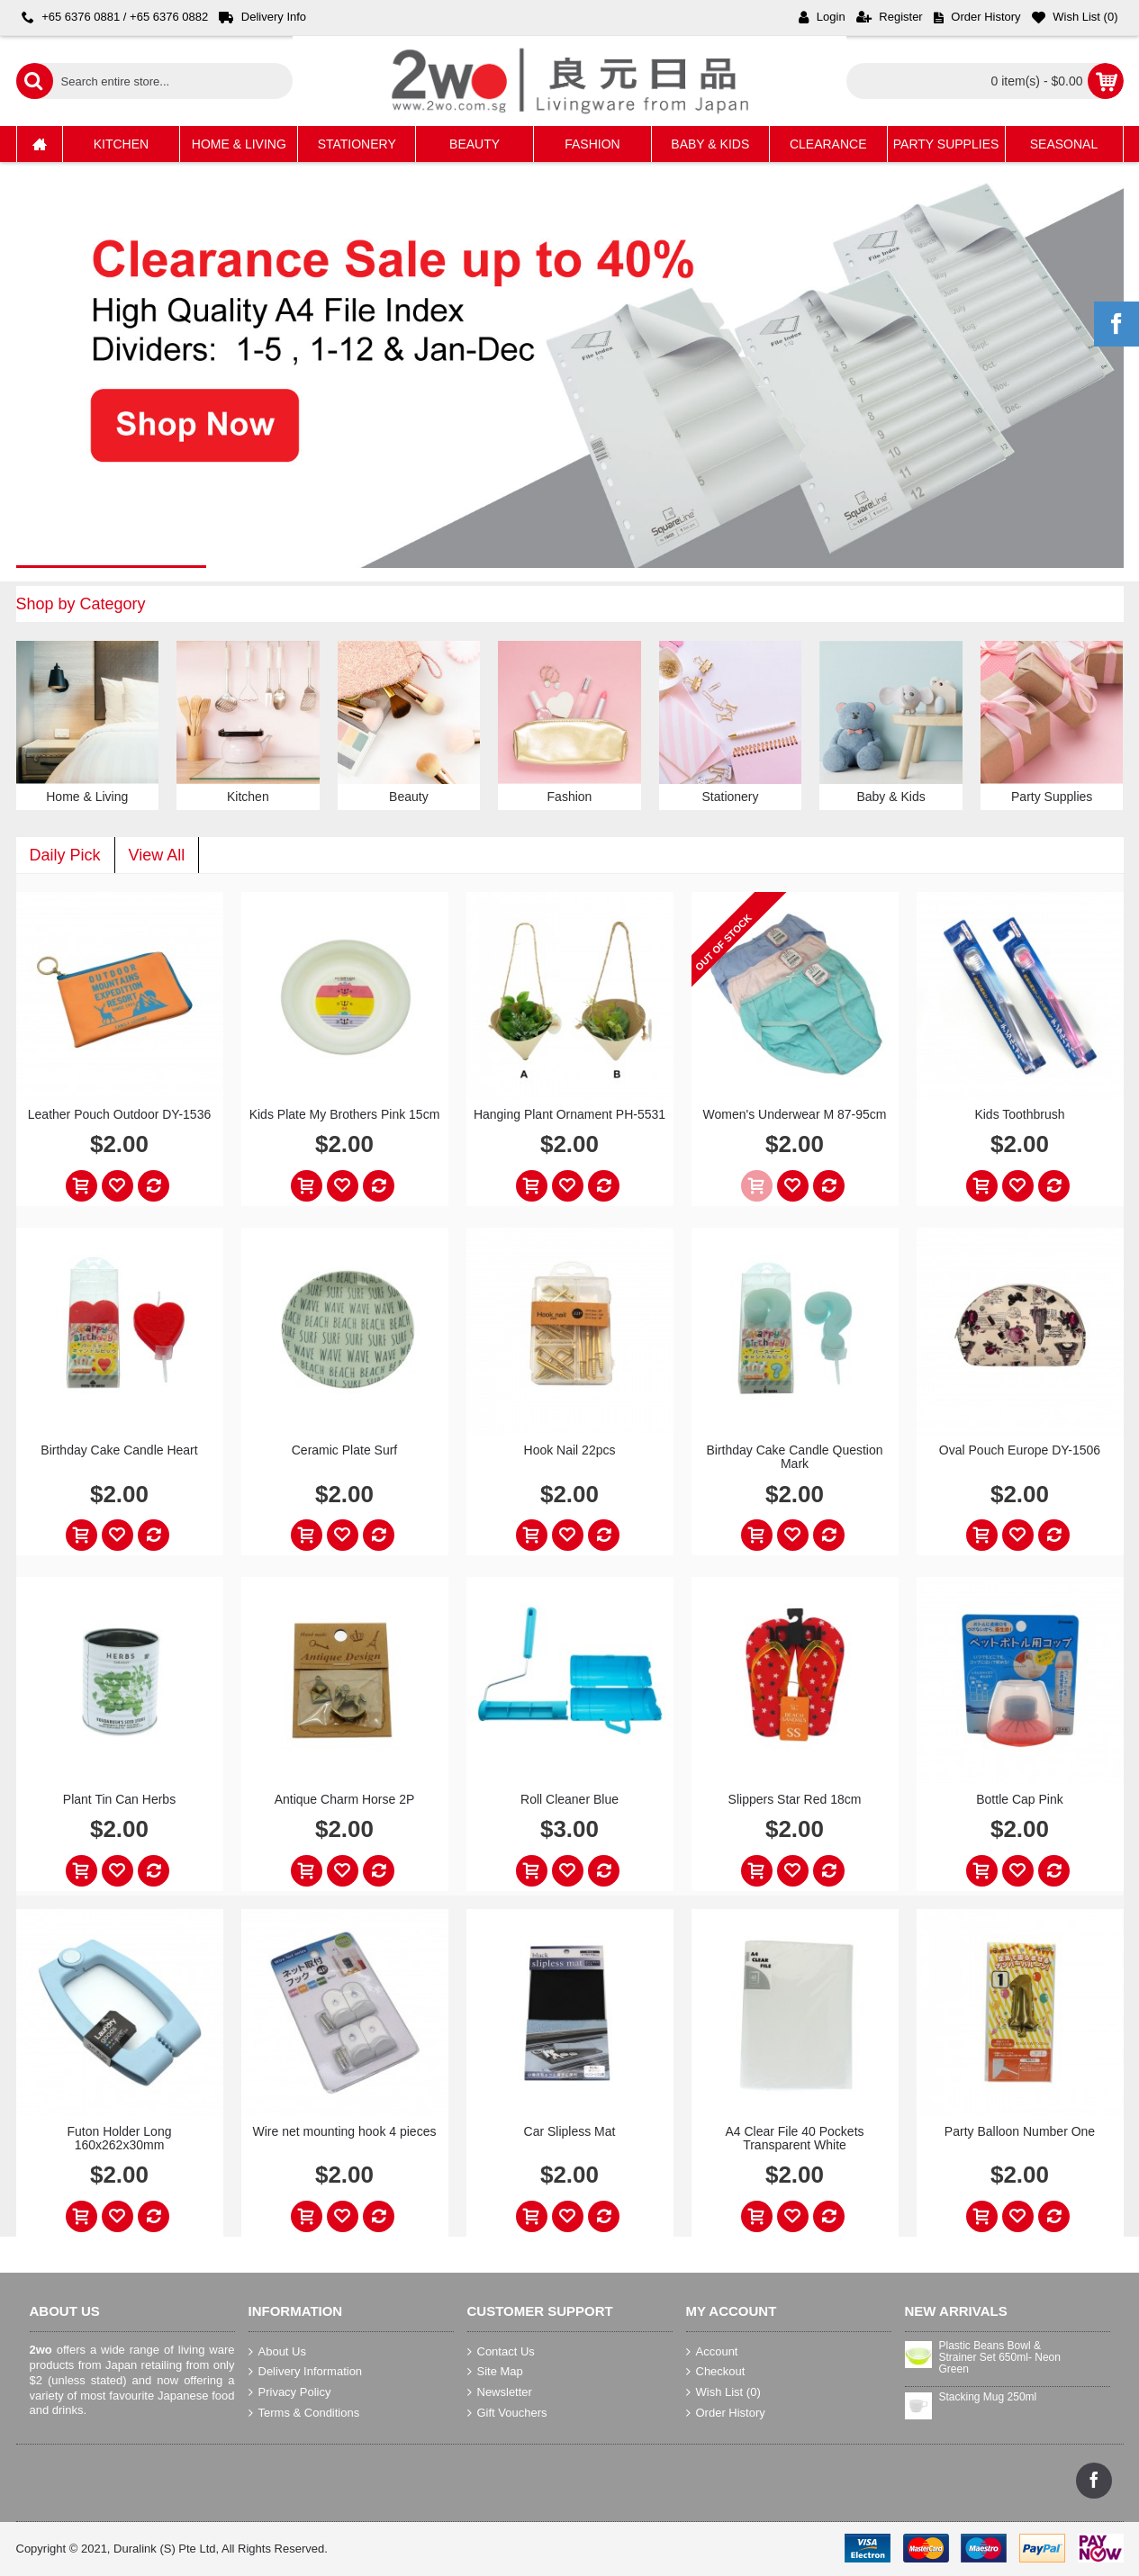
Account (712, 2352)
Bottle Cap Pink (1019, 1799)
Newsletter (499, 2392)
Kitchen (248, 796)
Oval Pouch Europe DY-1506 (1019, 1450)
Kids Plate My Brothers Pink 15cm (344, 1114)
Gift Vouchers (507, 2412)
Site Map (495, 2371)
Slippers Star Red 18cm (795, 1799)
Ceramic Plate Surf (344, 1450)
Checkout (716, 2371)
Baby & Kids (890, 796)
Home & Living (87, 796)
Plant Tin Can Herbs (119, 1799)
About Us (277, 2352)
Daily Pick (65, 855)
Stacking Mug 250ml (988, 2397)
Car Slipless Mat (570, 2131)
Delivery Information (306, 2371)
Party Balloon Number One (1020, 2131)
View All (157, 855)
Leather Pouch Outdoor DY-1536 (119, 1114)
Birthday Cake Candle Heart (119, 1450)
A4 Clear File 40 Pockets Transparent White (794, 2138)
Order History (725, 2412)
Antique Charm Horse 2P (345, 1799)
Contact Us (501, 2352)
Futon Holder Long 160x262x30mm (120, 2138)
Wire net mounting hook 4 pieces (345, 2131)
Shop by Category (81, 604)
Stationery (730, 796)
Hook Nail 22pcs (570, 1450)
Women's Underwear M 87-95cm (795, 1114)
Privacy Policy (290, 2392)
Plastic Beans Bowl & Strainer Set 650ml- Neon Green (1000, 2357)
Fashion (569, 796)
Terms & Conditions (304, 2412)
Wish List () (723, 2392)
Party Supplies (1051, 796)
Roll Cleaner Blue (569, 1799)
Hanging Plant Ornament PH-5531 (569, 1114)
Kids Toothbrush (1019, 1114)
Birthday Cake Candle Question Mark (794, 1457)
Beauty (409, 796)
